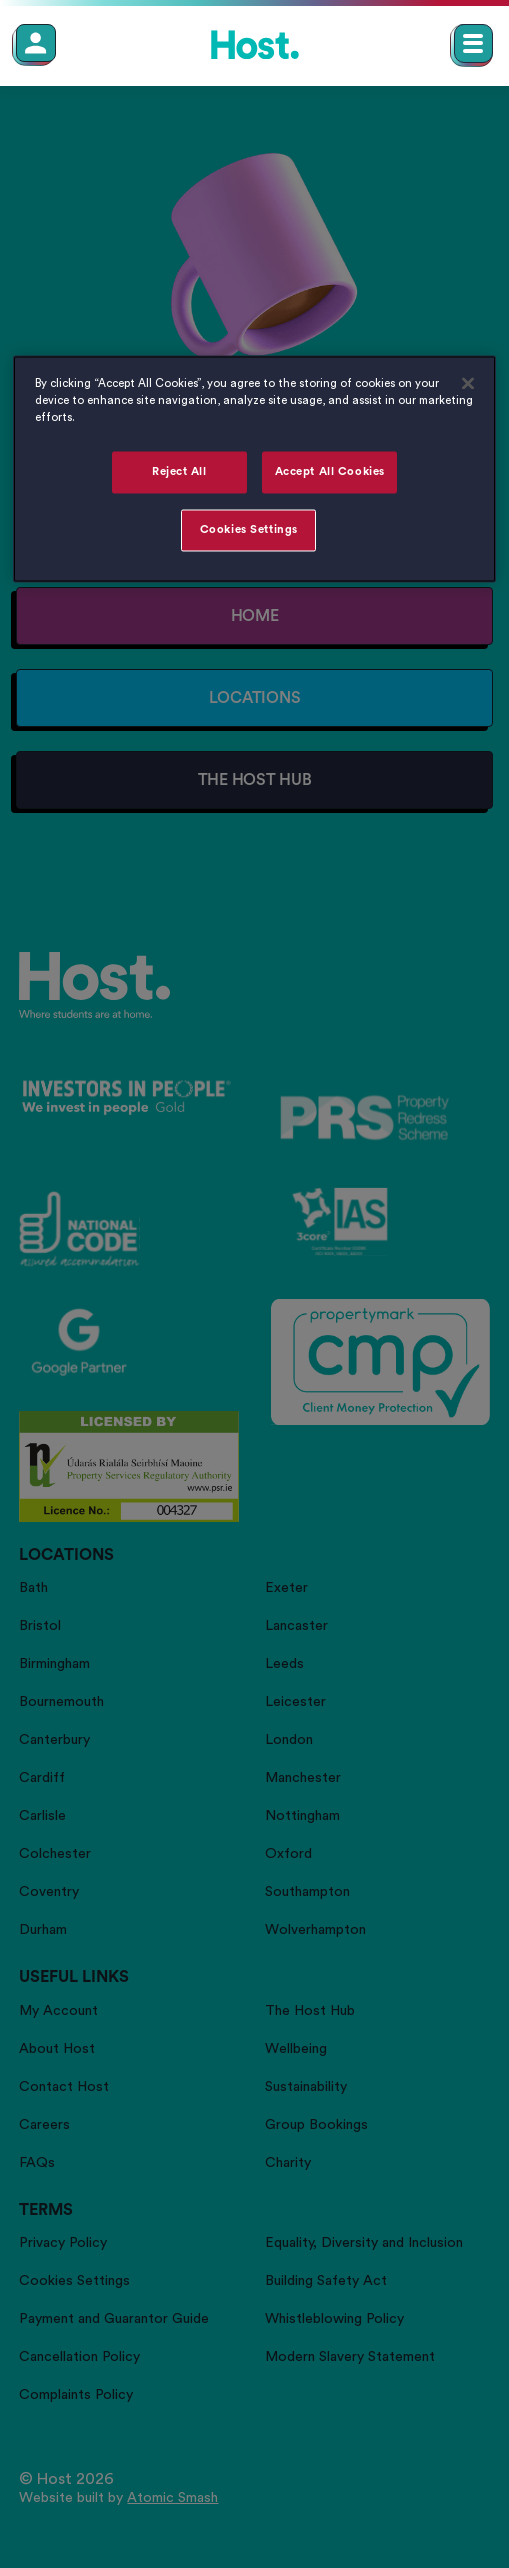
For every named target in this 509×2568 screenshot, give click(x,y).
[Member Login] (36, 43)
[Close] (468, 384)
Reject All (179, 472)
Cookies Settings (249, 530)
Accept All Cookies (330, 472)
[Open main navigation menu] (473, 43)
